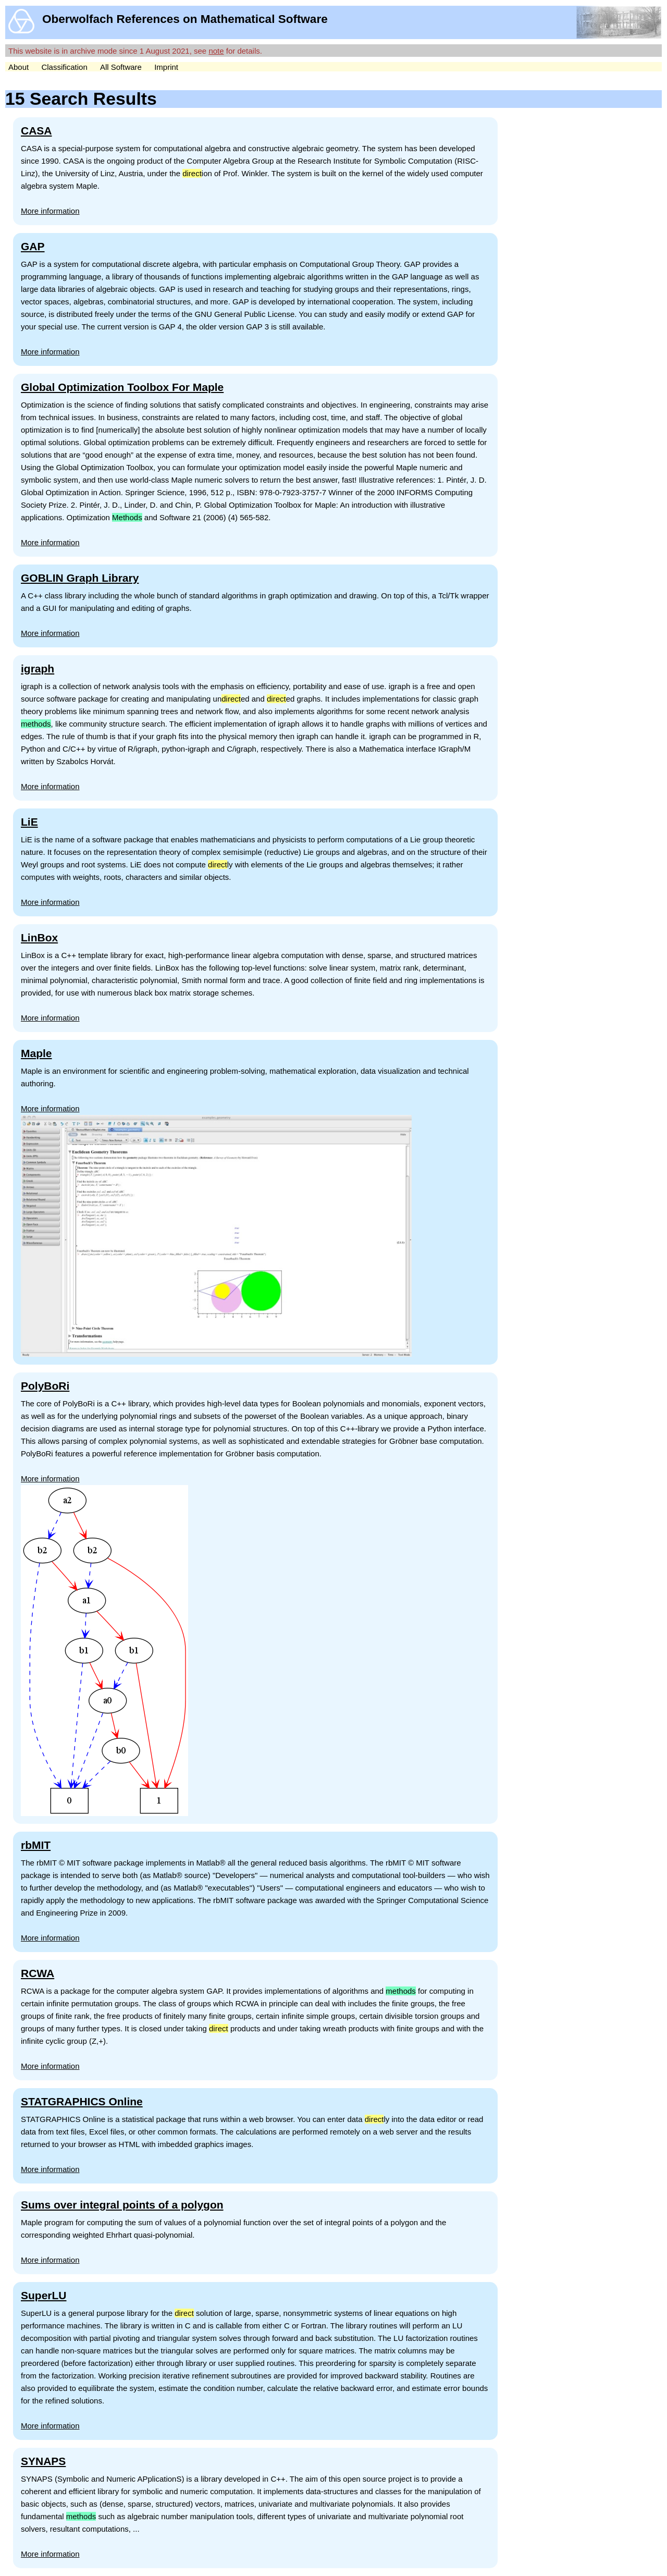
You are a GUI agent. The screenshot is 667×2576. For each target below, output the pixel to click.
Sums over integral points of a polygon (122, 2205)
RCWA (37, 1973)
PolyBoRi (45, 1386)
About (18, 67)
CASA (36, 131)
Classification (64, 67)
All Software (121, 67)
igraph (37, 668)
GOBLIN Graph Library (80, 578)
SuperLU (44, 2295)
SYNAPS (43, 2461)
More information (50, 210)
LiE (29, 822)
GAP (33, 246)
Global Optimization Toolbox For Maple (122, 387)
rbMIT (36, 1845)
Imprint (166, 67)
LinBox (39, 937)
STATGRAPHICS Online (82, 2101)
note (216, 50)
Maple (36, 1053)
